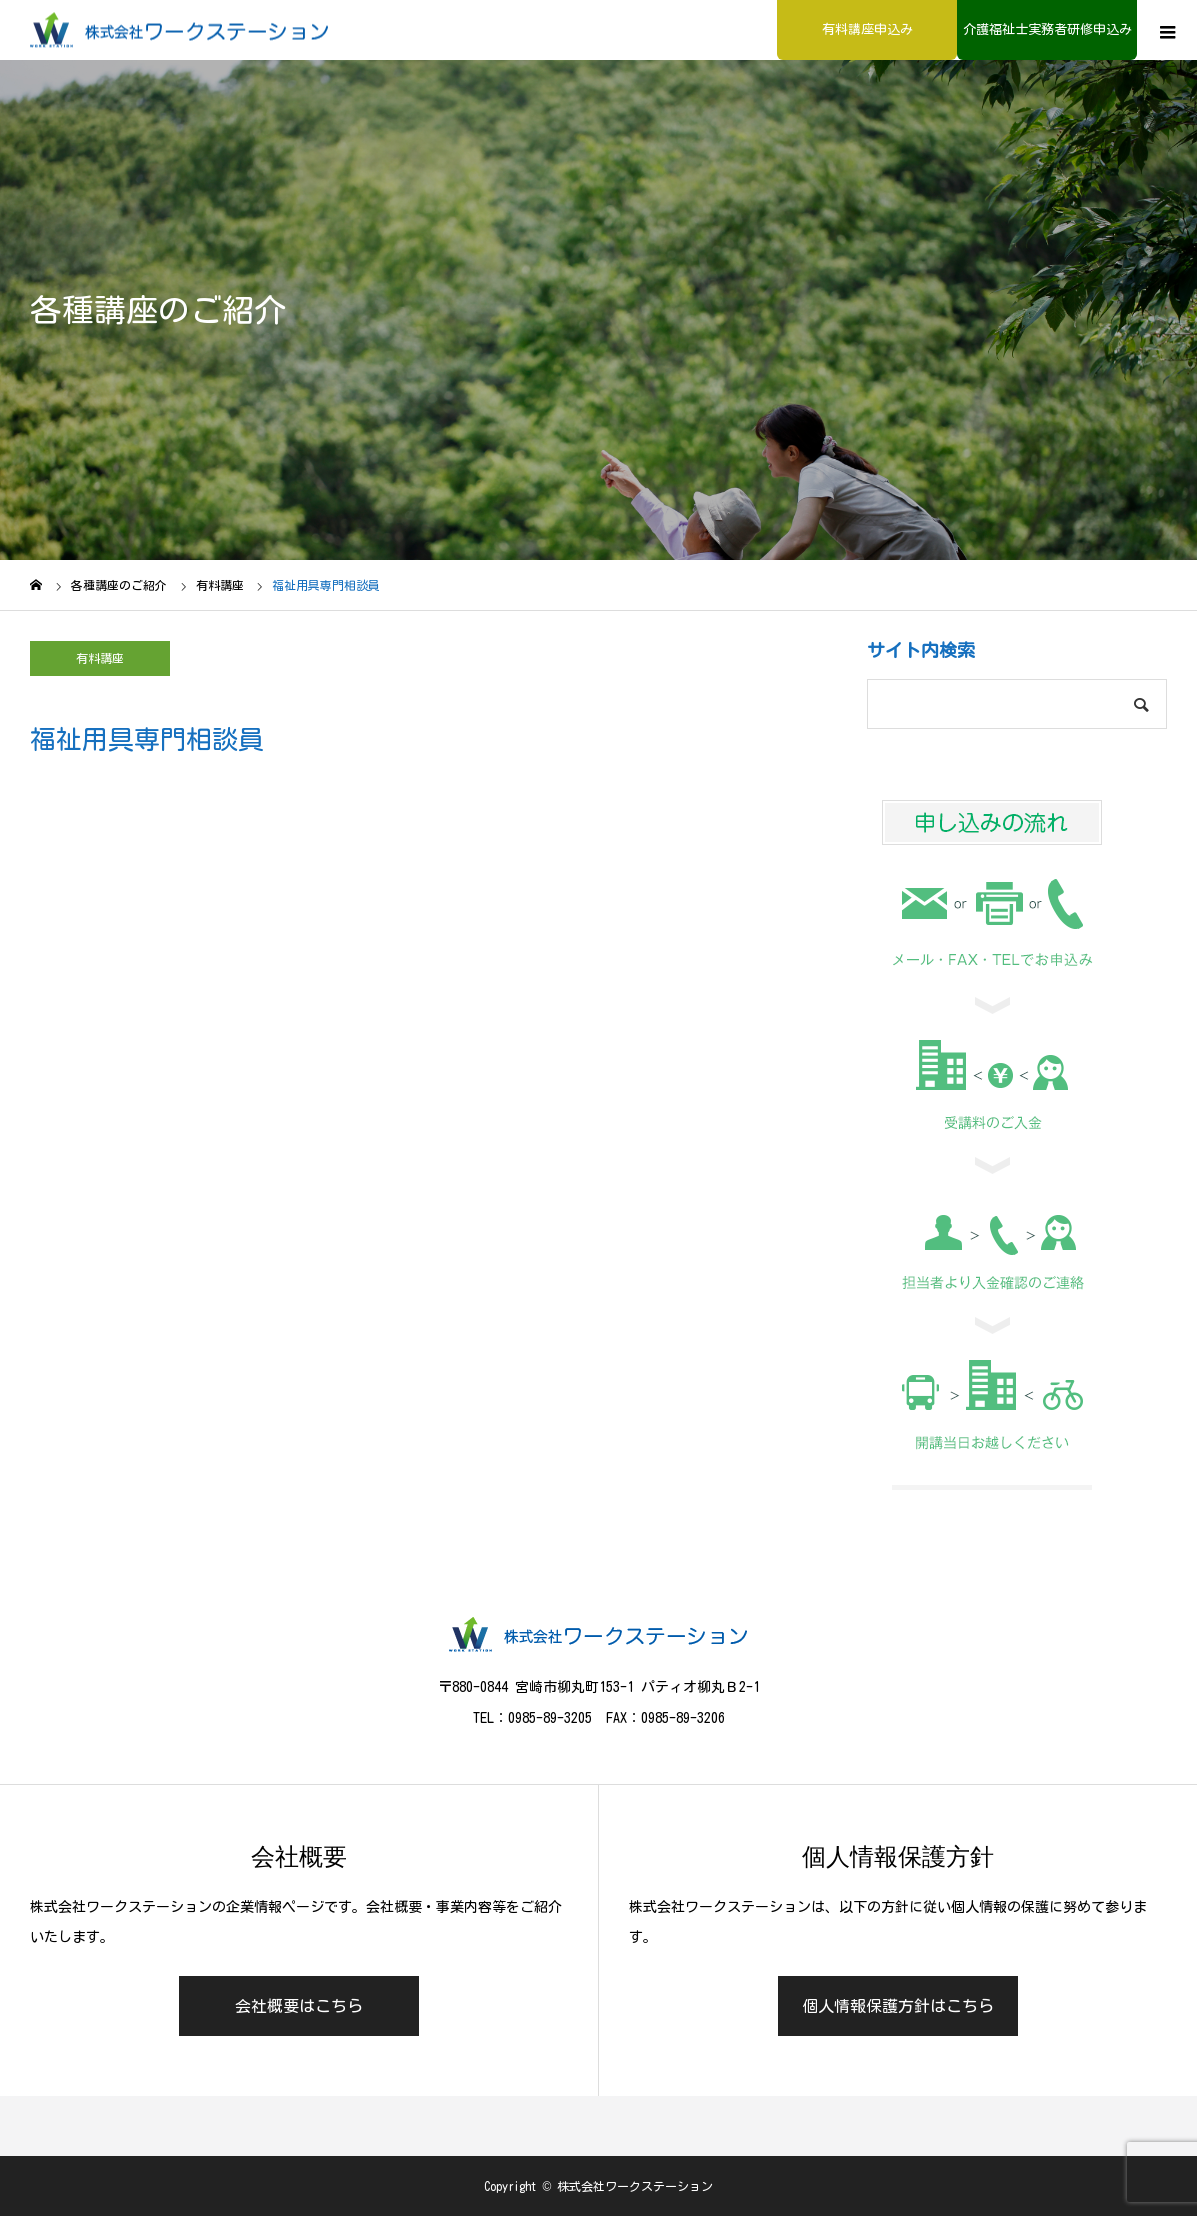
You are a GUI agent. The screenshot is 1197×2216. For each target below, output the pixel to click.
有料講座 (100, 658)
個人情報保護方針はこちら (898, 2006)
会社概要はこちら (299, 2006)
